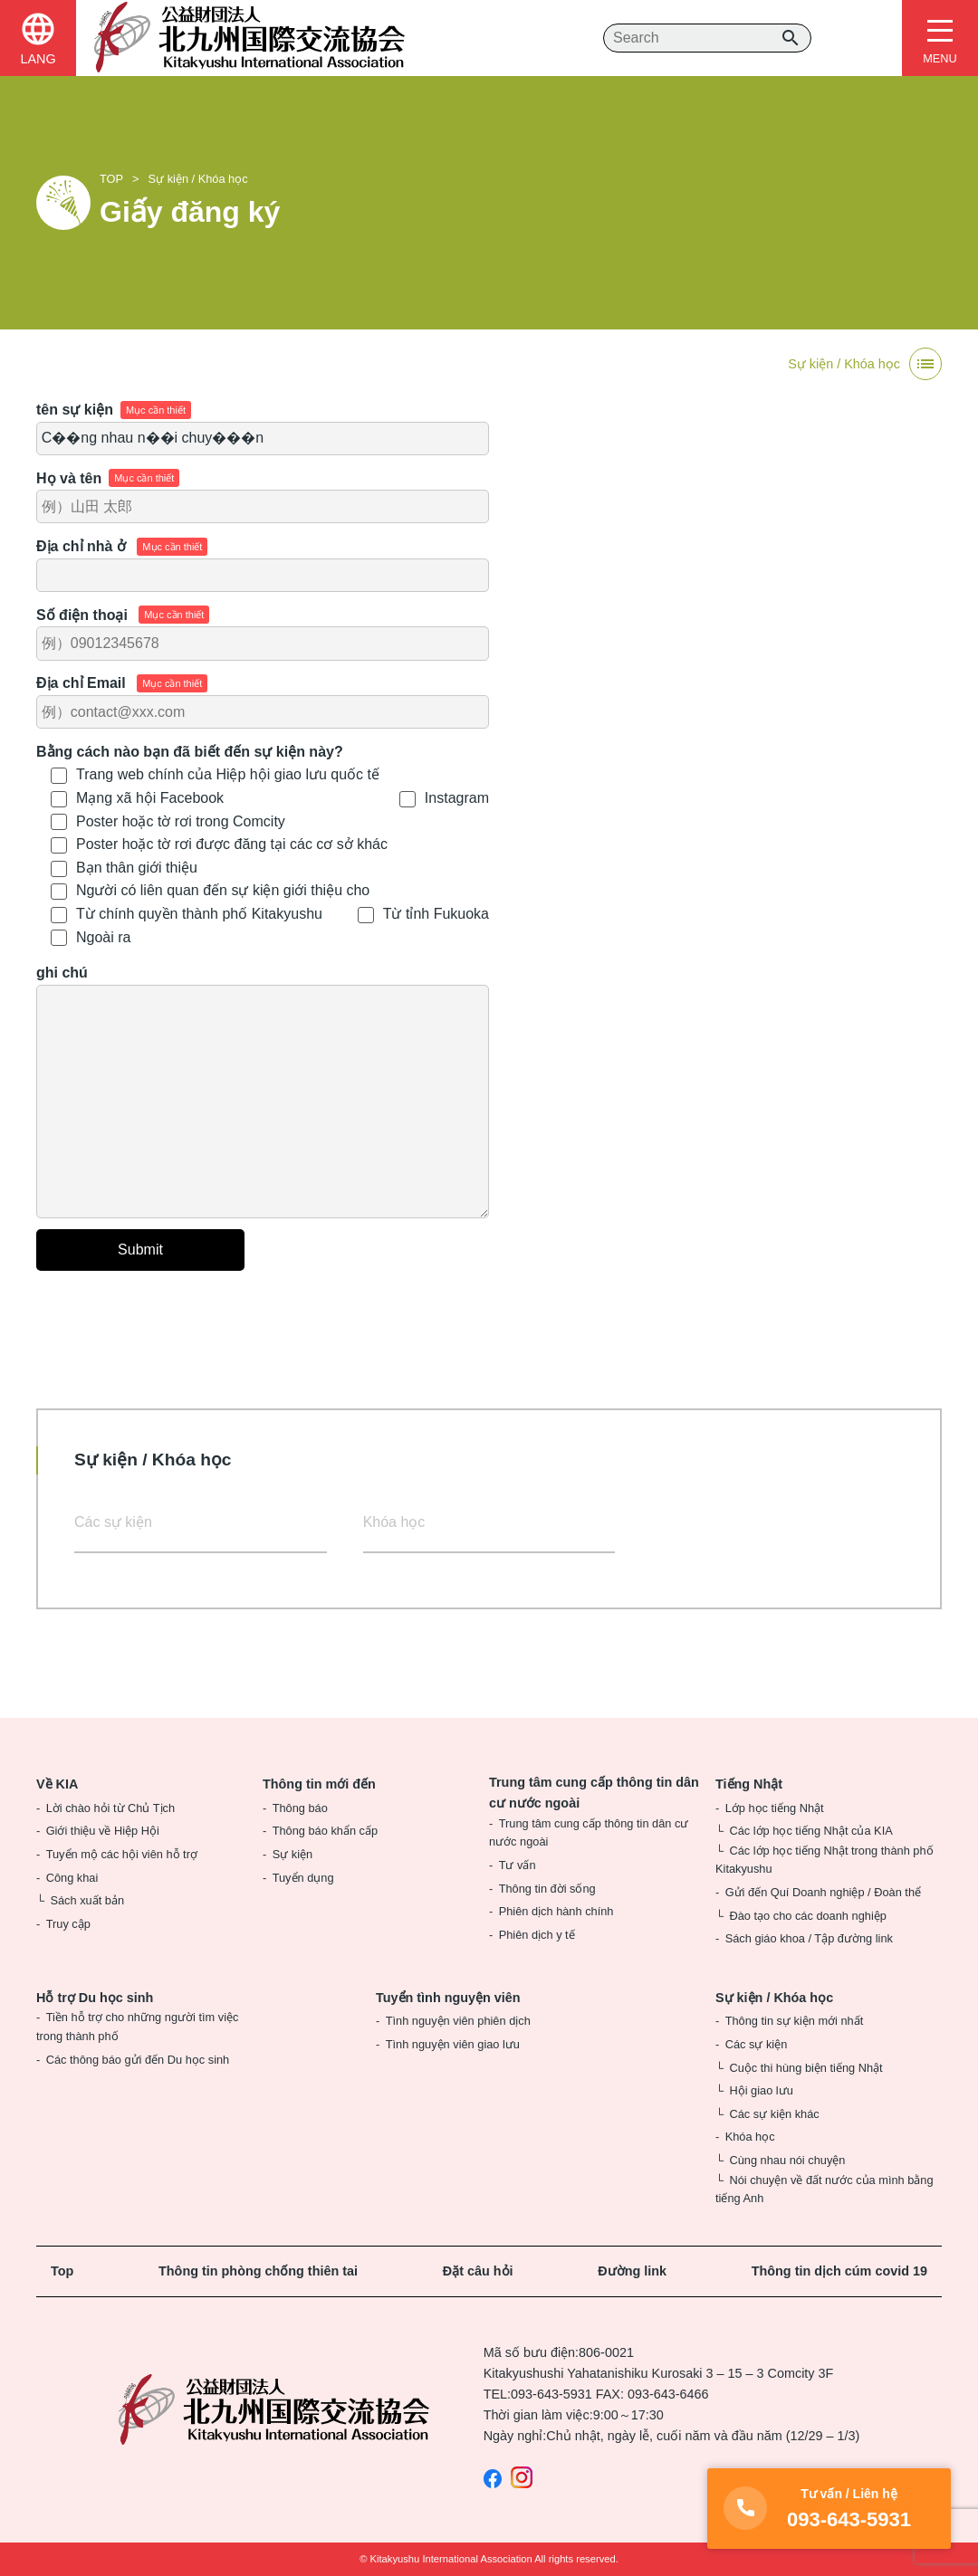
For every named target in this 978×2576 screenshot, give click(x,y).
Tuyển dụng (303, 1877)
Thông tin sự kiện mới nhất (794, 2020)
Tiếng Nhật (748, 1784)
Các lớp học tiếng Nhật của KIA (810, 1830)
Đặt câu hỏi (478, 2271)
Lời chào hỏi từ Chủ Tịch (110, 1808)
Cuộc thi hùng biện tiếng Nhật (805, 2068)
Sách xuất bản (87, 1900)
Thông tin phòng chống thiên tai (258, 2271)
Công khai (72, 1877)
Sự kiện (292, 1854)
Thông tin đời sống (547, 1888)
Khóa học (394, 1522)
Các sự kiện (113, 1522)
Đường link (632, 2271)
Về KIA (57, 1784)
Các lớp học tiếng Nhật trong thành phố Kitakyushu (824, 1859)
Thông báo (300, 1808)
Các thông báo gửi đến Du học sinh (138, 2059)
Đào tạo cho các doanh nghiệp (807, 1915)
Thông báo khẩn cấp (325, 1830)
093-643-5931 (551, 2394)
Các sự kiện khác (774, 2114)
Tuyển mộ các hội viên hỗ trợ (121, 1854)
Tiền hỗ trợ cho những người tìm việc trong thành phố (137, 2026)
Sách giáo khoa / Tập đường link (809, 1938)
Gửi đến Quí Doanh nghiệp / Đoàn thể (823, 1892)
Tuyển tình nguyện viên (448, 1997)
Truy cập (68, 1924)
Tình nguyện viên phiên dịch (458, 2020)
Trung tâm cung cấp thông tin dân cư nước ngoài (594, 1792)
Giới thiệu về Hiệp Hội (102, 1830)
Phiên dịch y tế (537, 1935)
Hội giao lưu (760, 2090)
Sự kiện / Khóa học (198, 179)
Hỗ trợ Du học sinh (94, 1997)
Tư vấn (517, 1865)
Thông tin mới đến (319, 1784)
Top (62, 2271)
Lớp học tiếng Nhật (774, 1808)
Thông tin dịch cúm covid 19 (839, 2271)
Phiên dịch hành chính (556, 1911)
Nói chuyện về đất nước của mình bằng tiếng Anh (824, 2189)
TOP (111, 179)
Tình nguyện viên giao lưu (453, 2044)
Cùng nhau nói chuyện (787, 2160)
